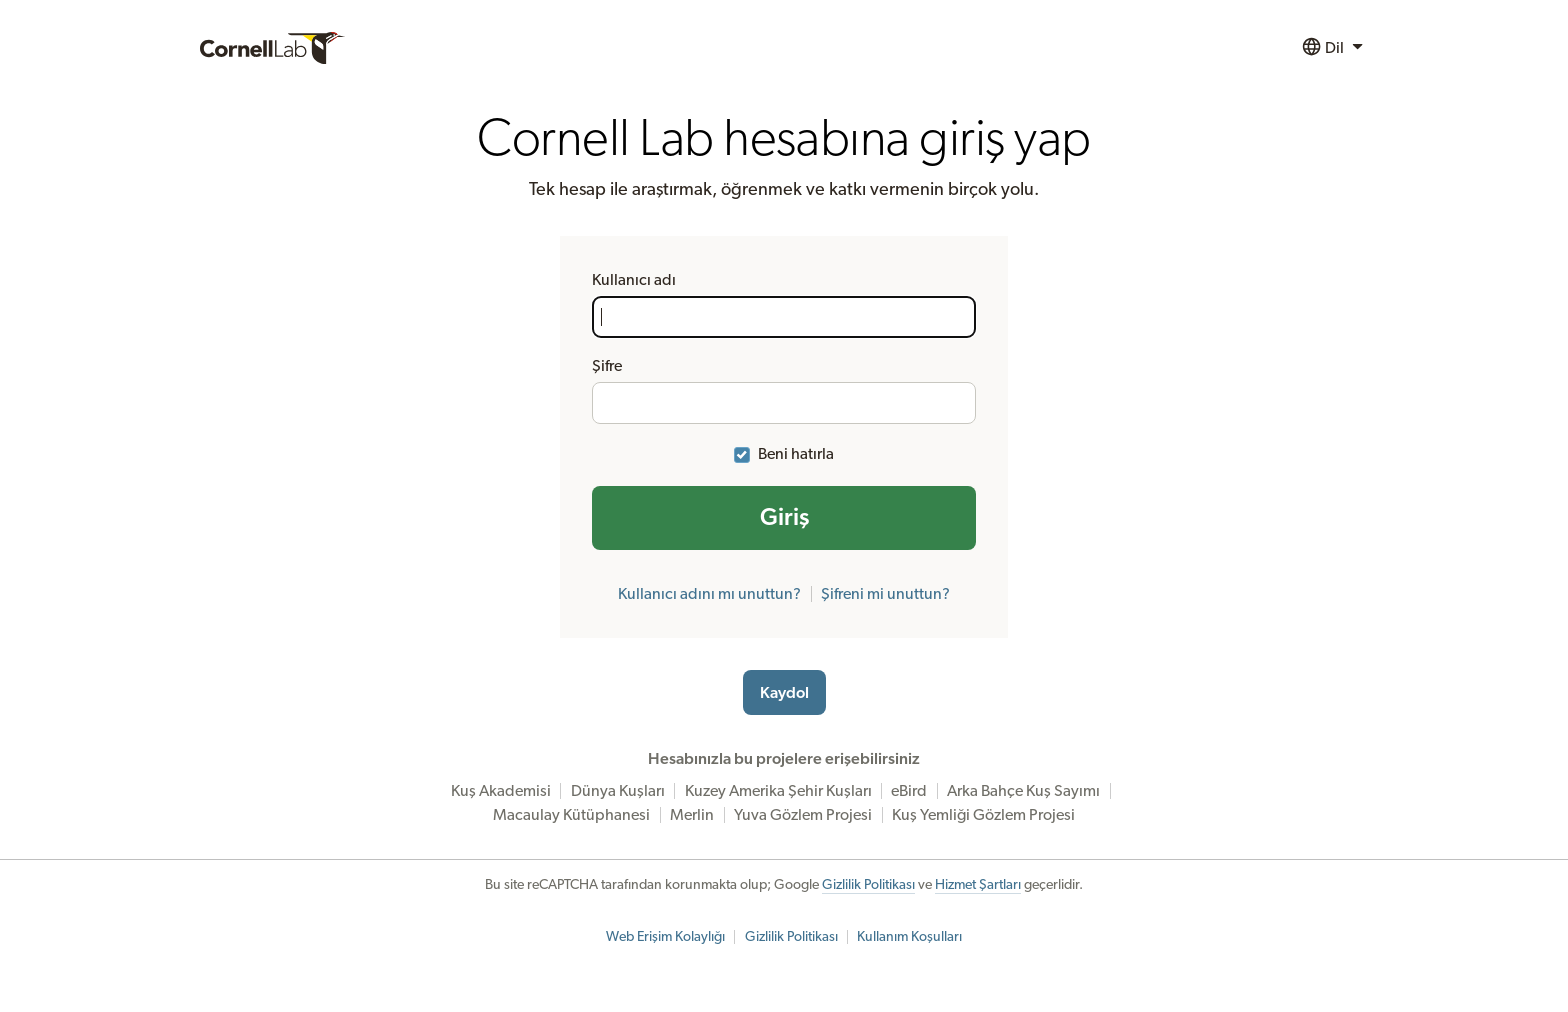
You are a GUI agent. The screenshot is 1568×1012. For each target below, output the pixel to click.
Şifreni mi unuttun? (885, 594)
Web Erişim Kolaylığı (665, 937)
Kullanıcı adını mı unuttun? (709, 594)
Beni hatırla (796, 454)
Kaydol (784, 693)
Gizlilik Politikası (868, 885)
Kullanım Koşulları (909, 937)
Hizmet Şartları (978, 885)
